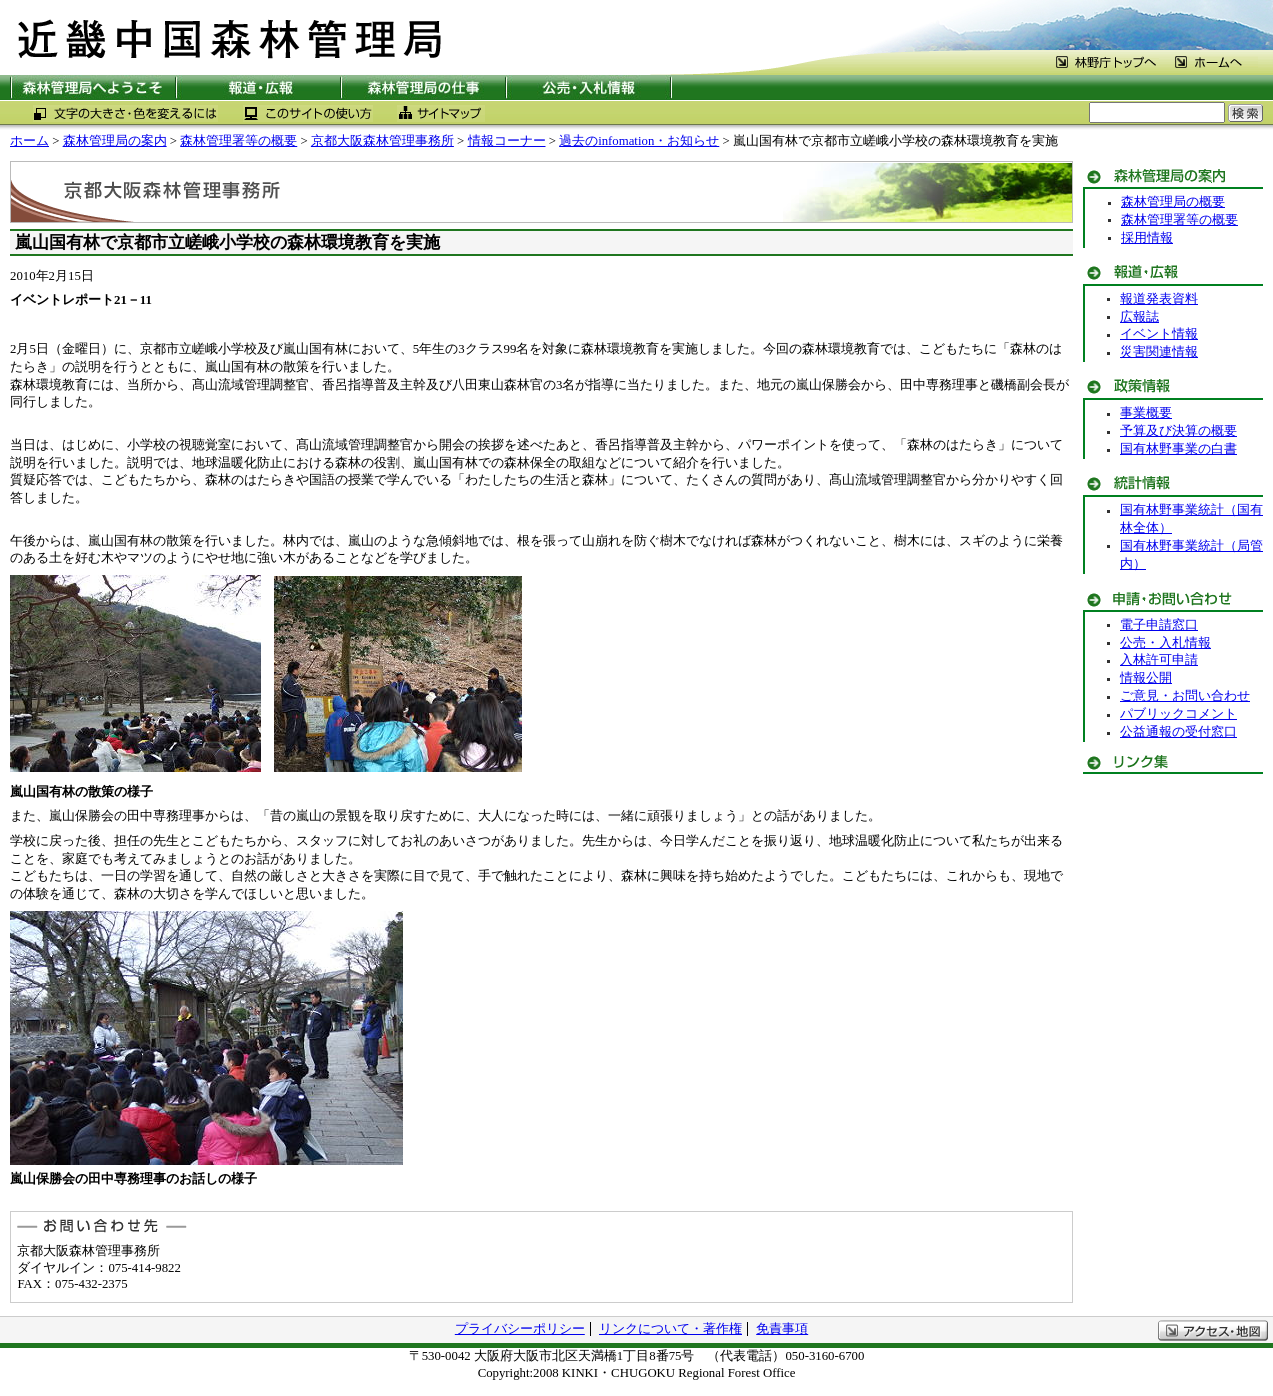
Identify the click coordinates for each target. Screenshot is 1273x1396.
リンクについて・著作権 (670, 1329)
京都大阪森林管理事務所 (382, 141)
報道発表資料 (1159, 299)
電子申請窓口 (1159, 625)
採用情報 (1147, 238)
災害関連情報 (1159, 352)
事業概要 (1146, 413)
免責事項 (782, 1329)
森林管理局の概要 (1173, 202)
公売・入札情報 (1165, 643)
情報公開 (1146, 678)
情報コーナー (507, 141)
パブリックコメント (1178, 714)
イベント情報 (1159, 334)
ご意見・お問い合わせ (1185, 696)
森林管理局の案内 (115, 141)
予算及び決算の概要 (1178, 431)
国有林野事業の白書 (1178, 449)
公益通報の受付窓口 (1178, 732)
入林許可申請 (1159, 660)
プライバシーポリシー (520, 1329)
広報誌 (1139, 317)
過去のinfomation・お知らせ (639, 141)
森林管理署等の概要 (238, 141)
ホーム (29, 141)
